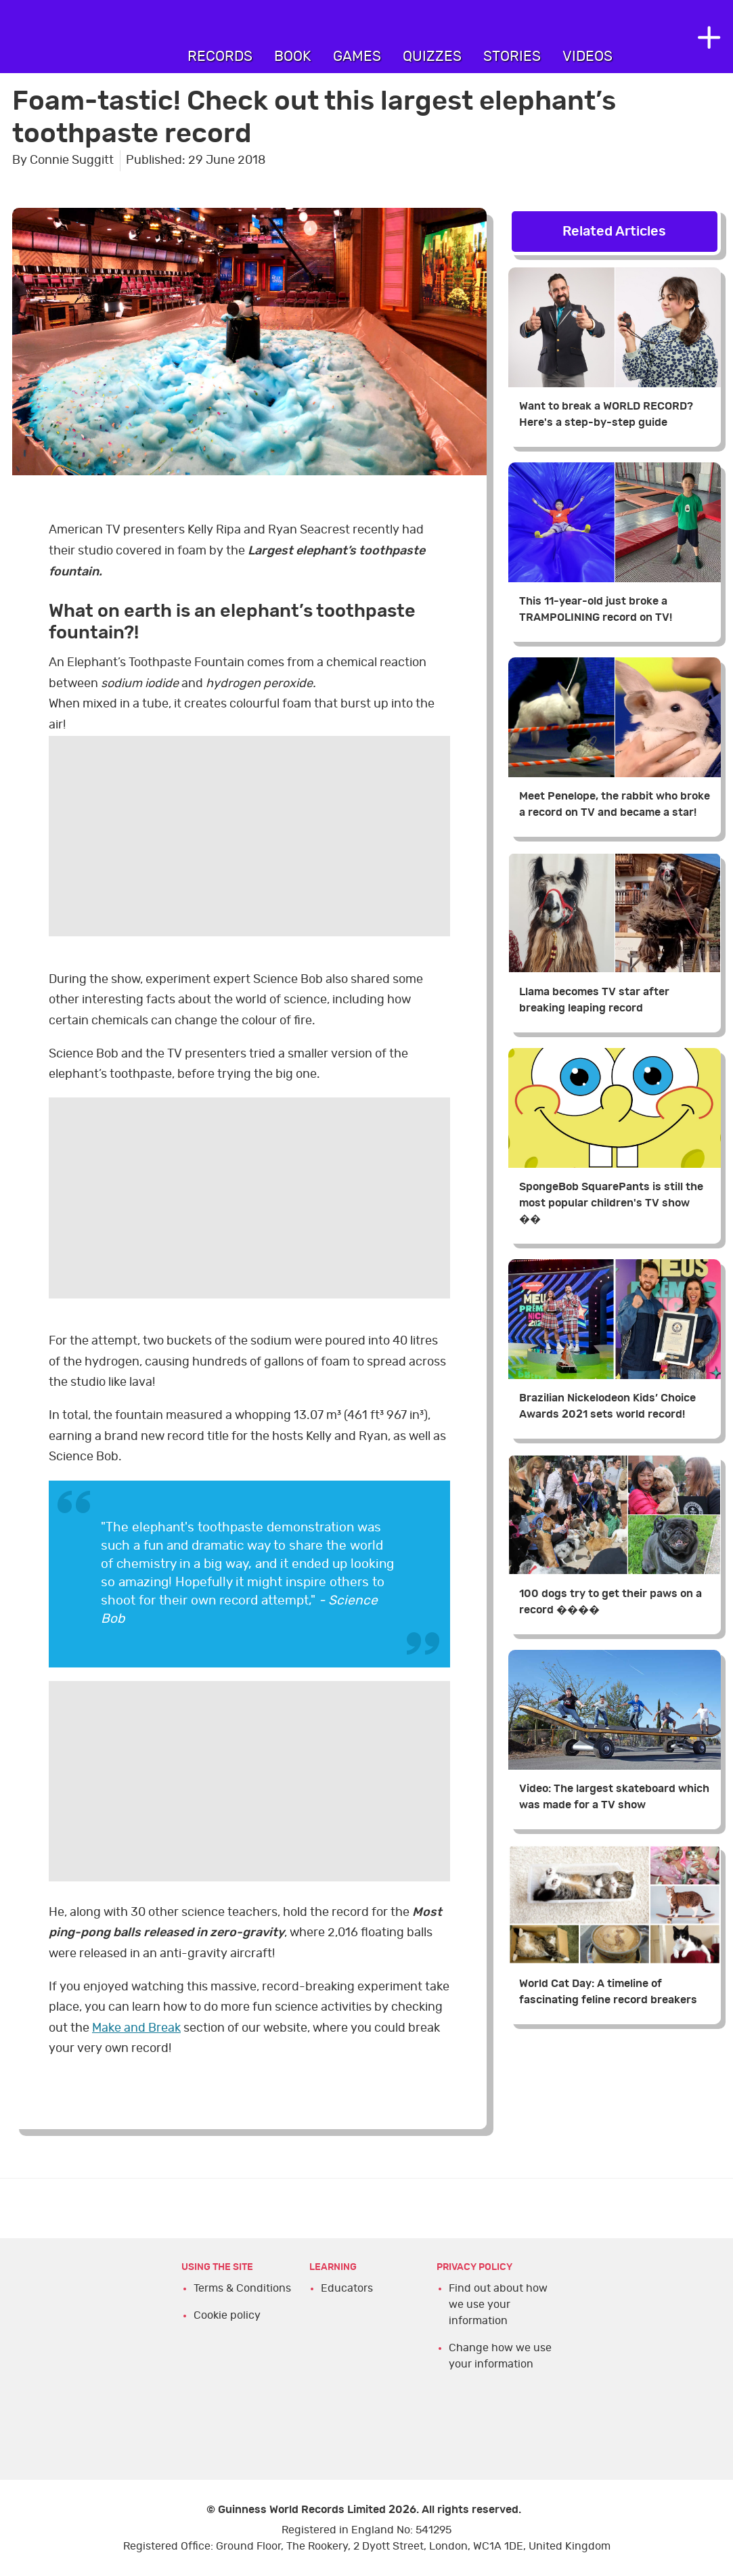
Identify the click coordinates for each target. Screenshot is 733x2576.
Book (292, 56)
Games (357, 56)
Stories (512, 56)
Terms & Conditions (242, 2288)
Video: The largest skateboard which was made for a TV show (614, 1796)
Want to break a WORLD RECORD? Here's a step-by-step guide (606, 414)
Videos (587, 56)
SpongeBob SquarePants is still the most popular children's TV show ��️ (611, 1203)
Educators (347, 2288)
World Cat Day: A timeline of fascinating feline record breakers (608, 1991)
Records (219, 56)
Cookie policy (227, 2315)
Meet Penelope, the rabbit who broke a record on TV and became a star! (614, 804)
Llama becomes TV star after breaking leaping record (594, 999)
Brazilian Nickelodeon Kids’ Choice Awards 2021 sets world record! (607, 1406)
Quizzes (432, 56)
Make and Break (136, 2028)
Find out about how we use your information (498, 2304)
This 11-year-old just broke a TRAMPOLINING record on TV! (595, 609)
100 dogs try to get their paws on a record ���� (610, 1601)
